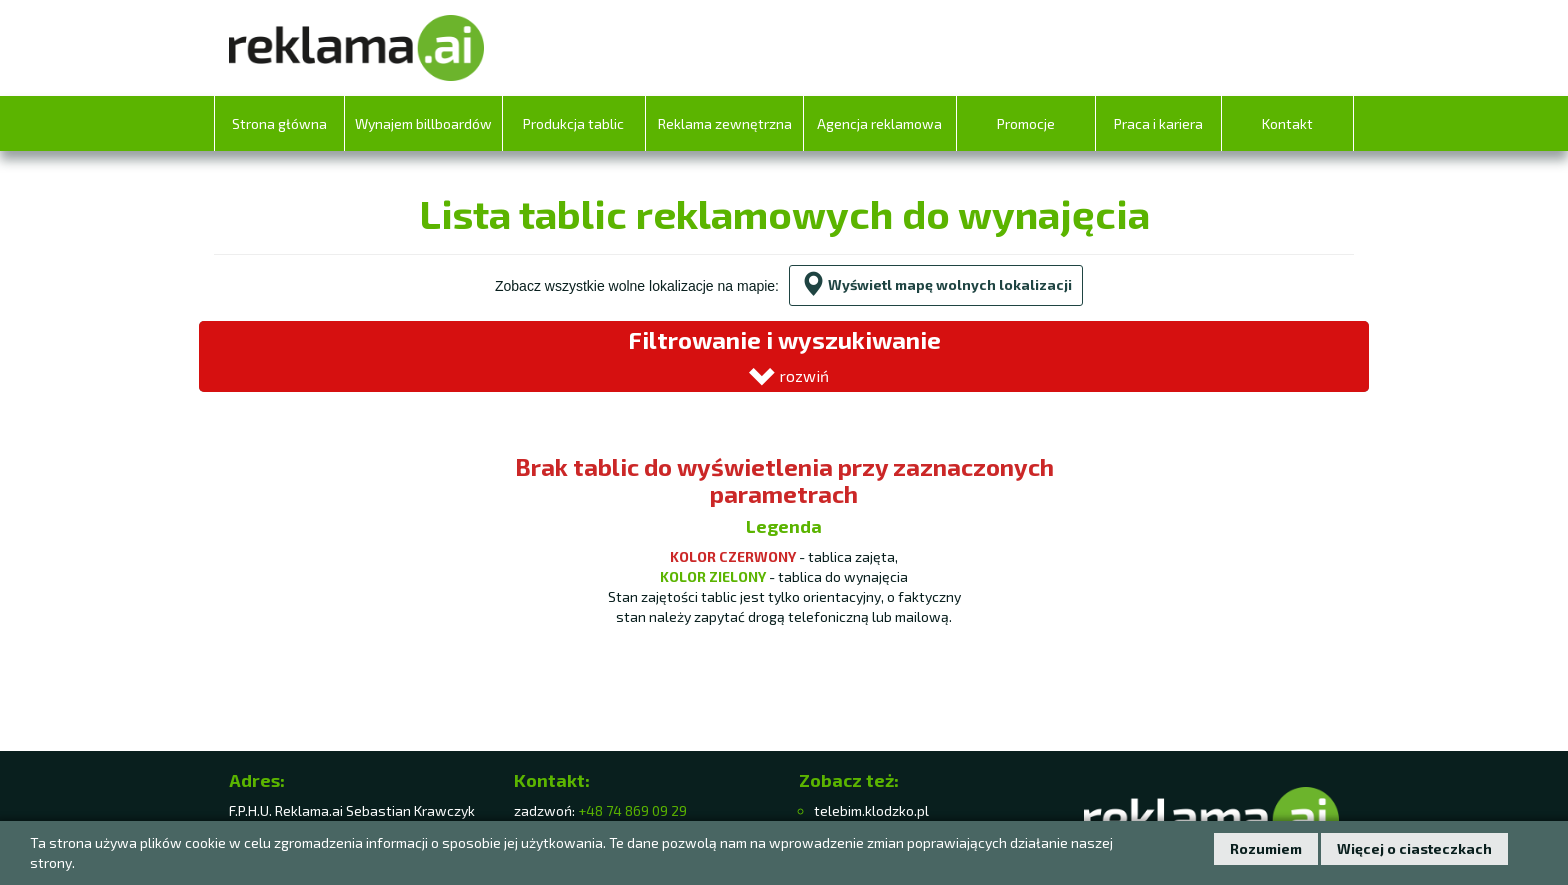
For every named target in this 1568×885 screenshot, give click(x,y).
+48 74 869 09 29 (632, 810)
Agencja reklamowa (879, 123)
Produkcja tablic (573, 123)
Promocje (1026, 123)
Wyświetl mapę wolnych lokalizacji (936, 284)
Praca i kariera (1158, 123)
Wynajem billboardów (423, 123)
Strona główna (279, 123)
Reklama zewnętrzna (725, 123)
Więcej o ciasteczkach (1414, 848)
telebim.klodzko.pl (871, 810)
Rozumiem (1266, 848)
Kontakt (1287, 123)
